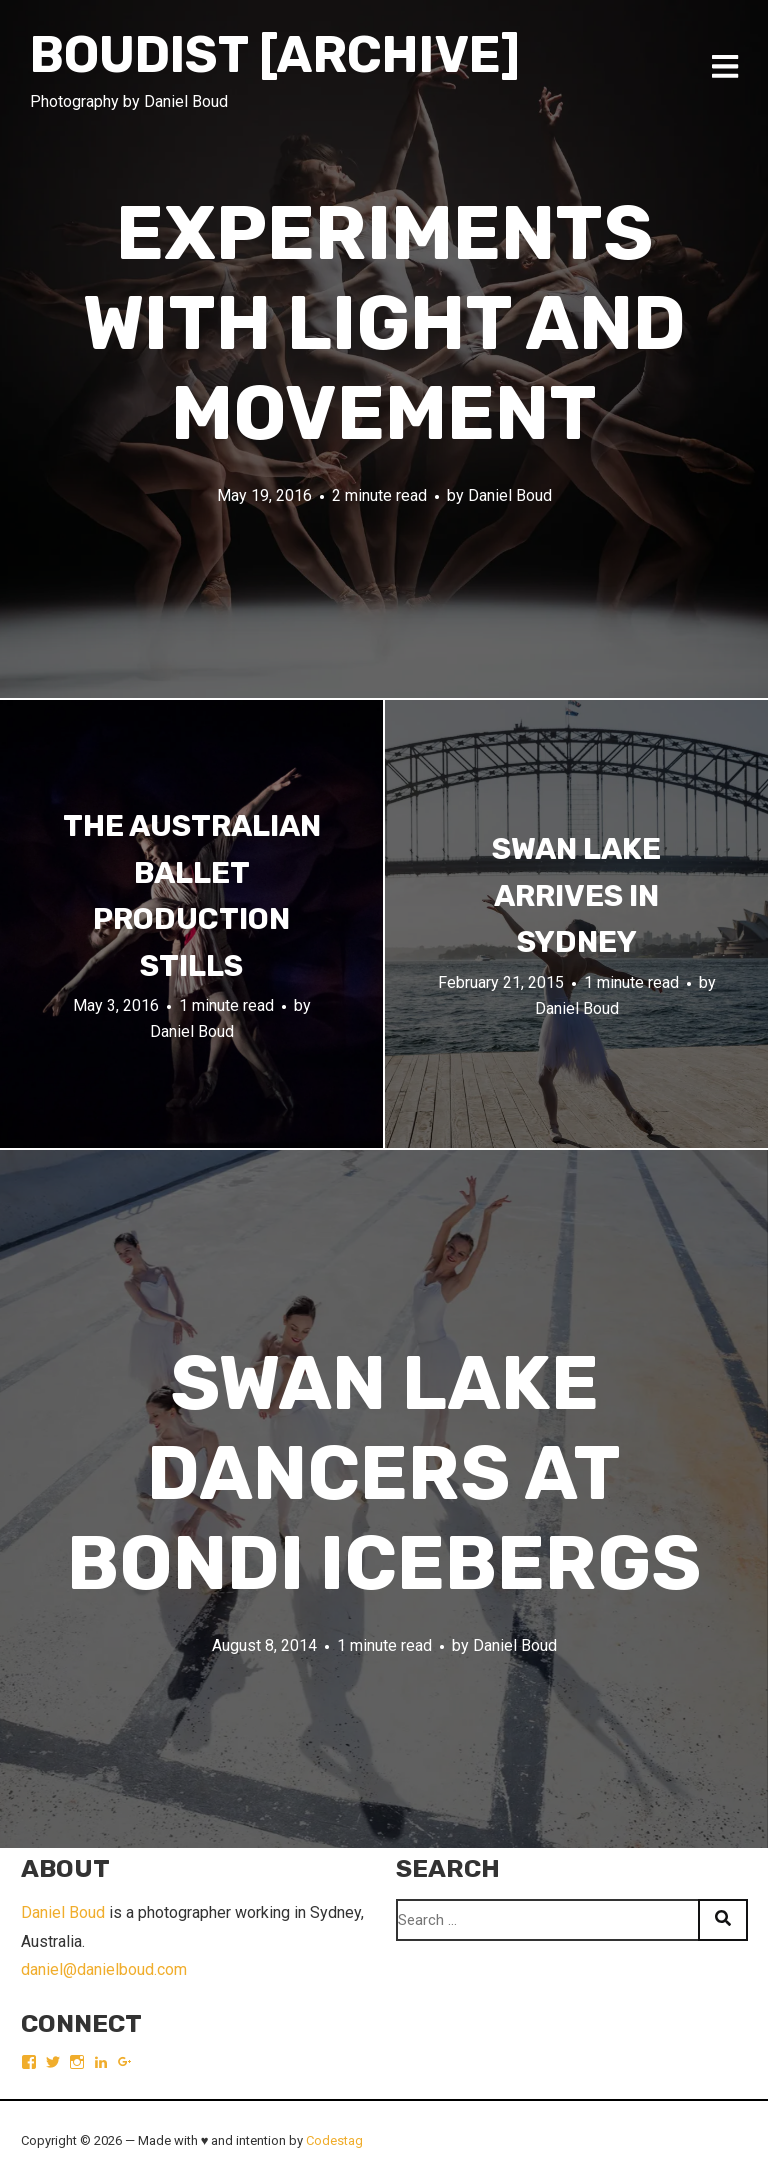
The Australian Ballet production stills (192, 896)
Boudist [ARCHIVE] (275, 55)
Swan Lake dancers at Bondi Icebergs (384, 1473)
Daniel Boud (510, 495)
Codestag (334, 2140)
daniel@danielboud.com (104, 1969)
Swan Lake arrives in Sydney (576, 895)
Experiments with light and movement (384, 323)
